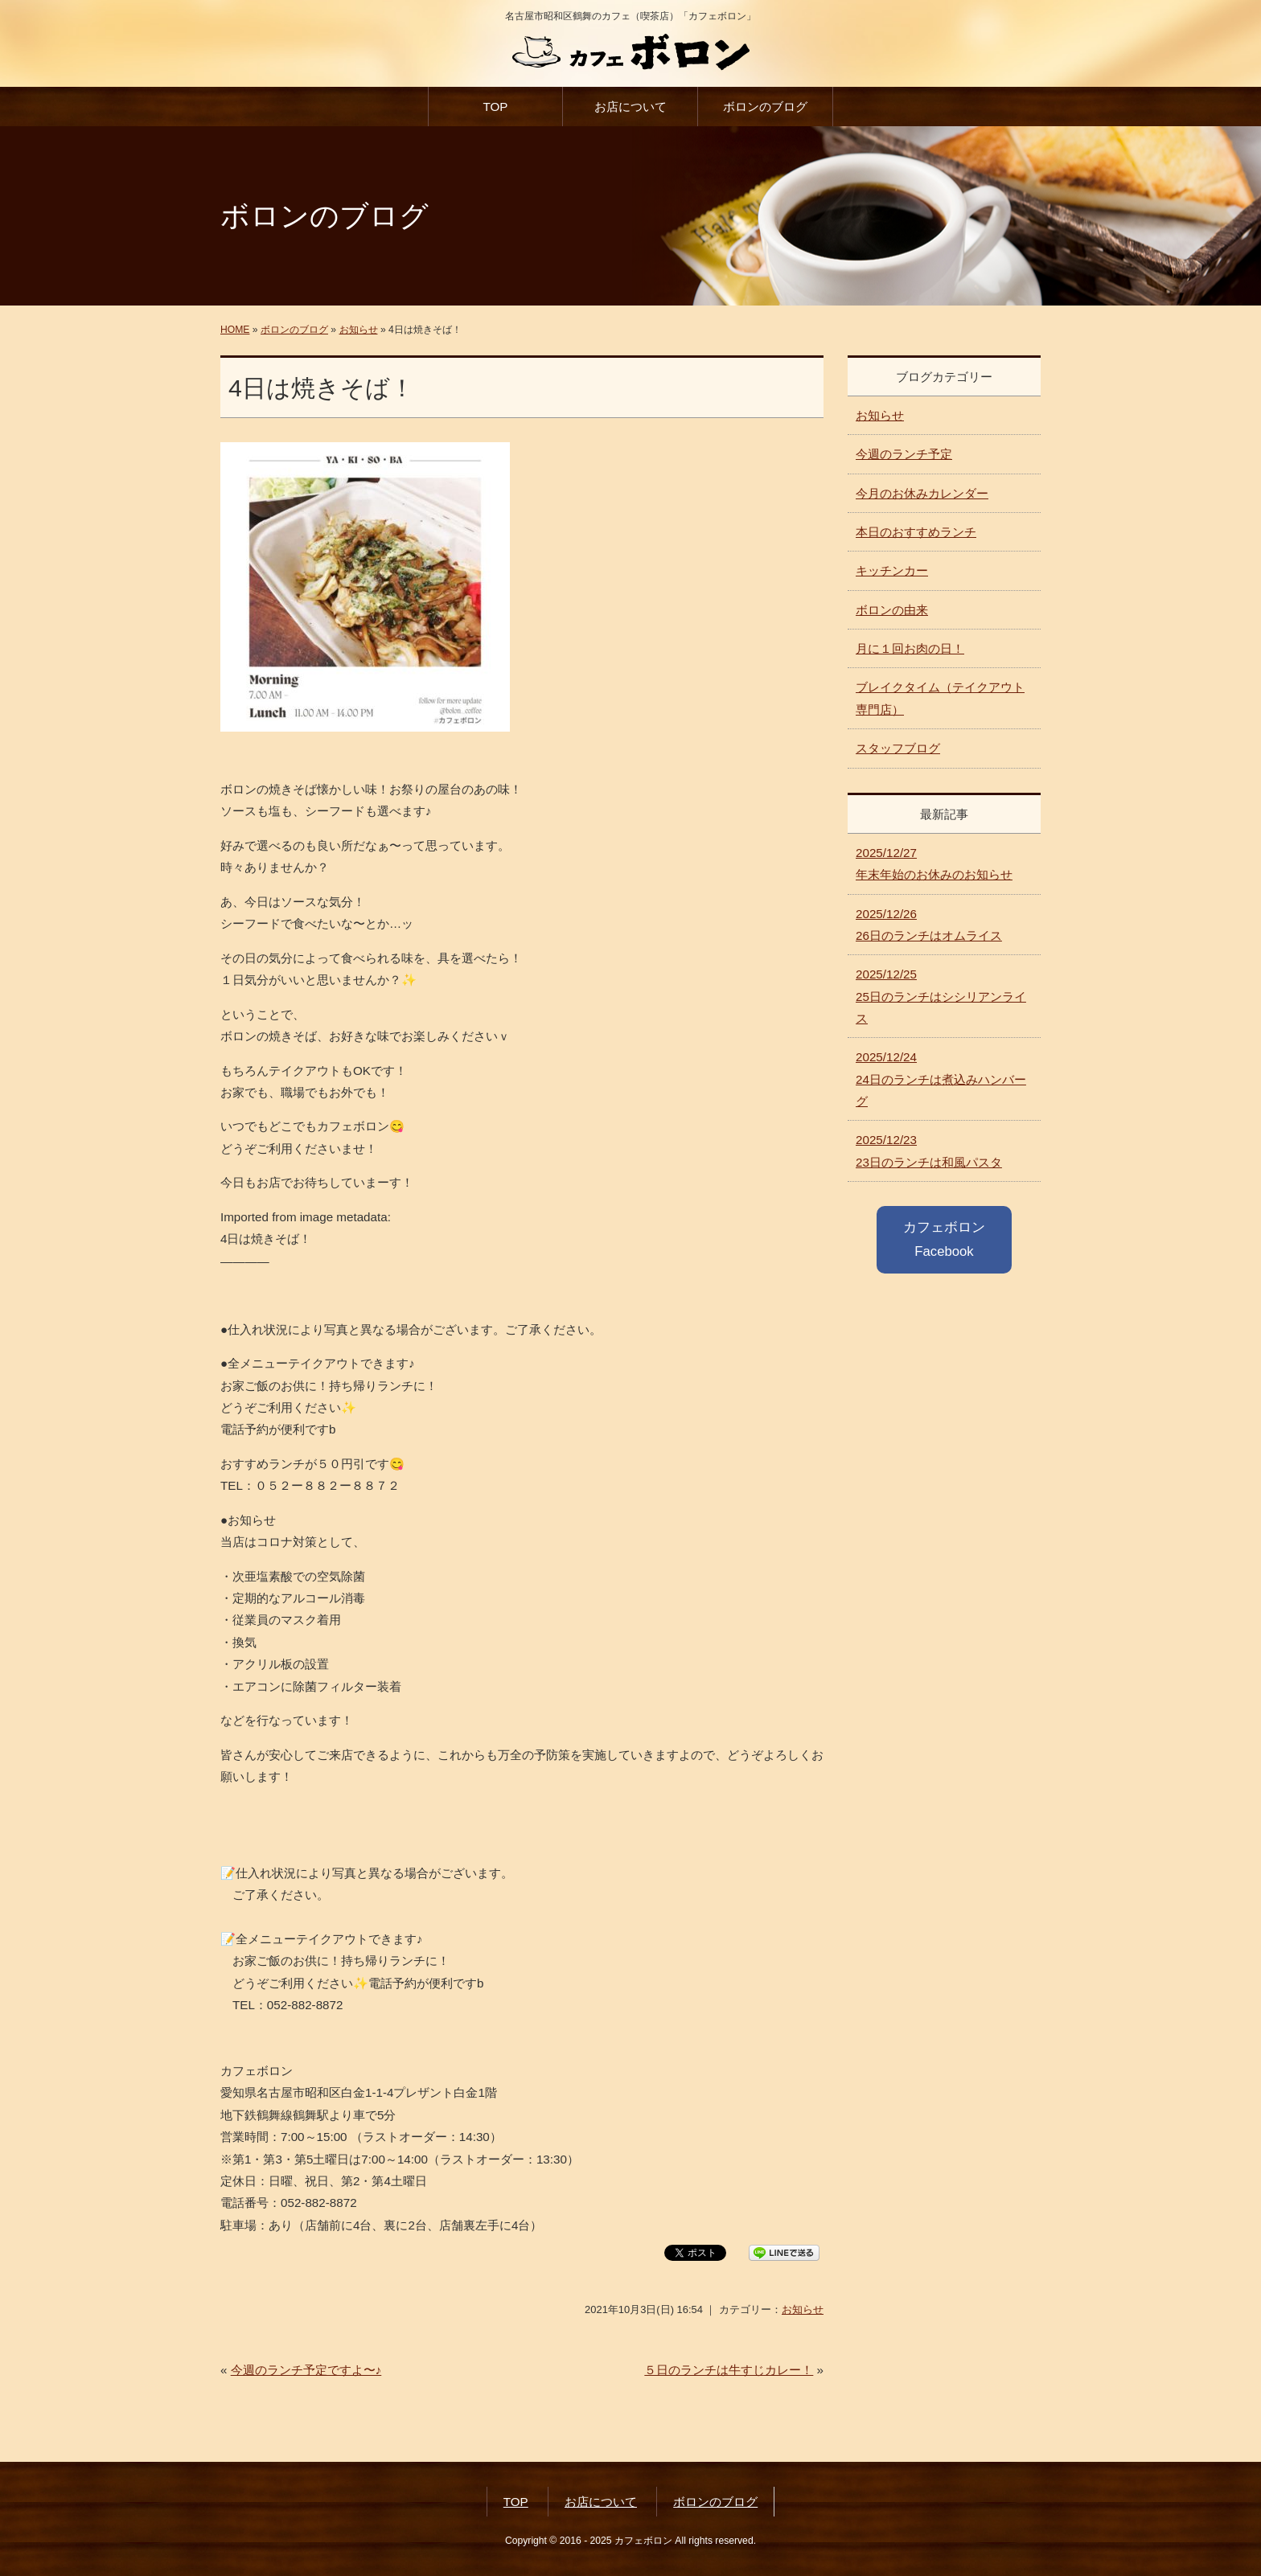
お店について (630, 106)
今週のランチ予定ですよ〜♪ (306, 2370)
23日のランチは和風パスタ (929, 1150)
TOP (495, 106)
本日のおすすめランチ (916, 532)
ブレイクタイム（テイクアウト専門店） (940, 698)
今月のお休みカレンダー (922, 493)
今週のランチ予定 (904, 454)
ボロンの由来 (892, 610)
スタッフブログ (898, 748)
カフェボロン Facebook (944, 1239)
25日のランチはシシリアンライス (941, 996)
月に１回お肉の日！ (910, 648)
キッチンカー (892, 570)
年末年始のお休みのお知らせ (934, 863)
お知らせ (358, 329)
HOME (234, 329)
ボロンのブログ (765, 106)
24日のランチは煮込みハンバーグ (941, 1079)
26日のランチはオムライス (929, 924)
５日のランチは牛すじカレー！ (728, 2370)
